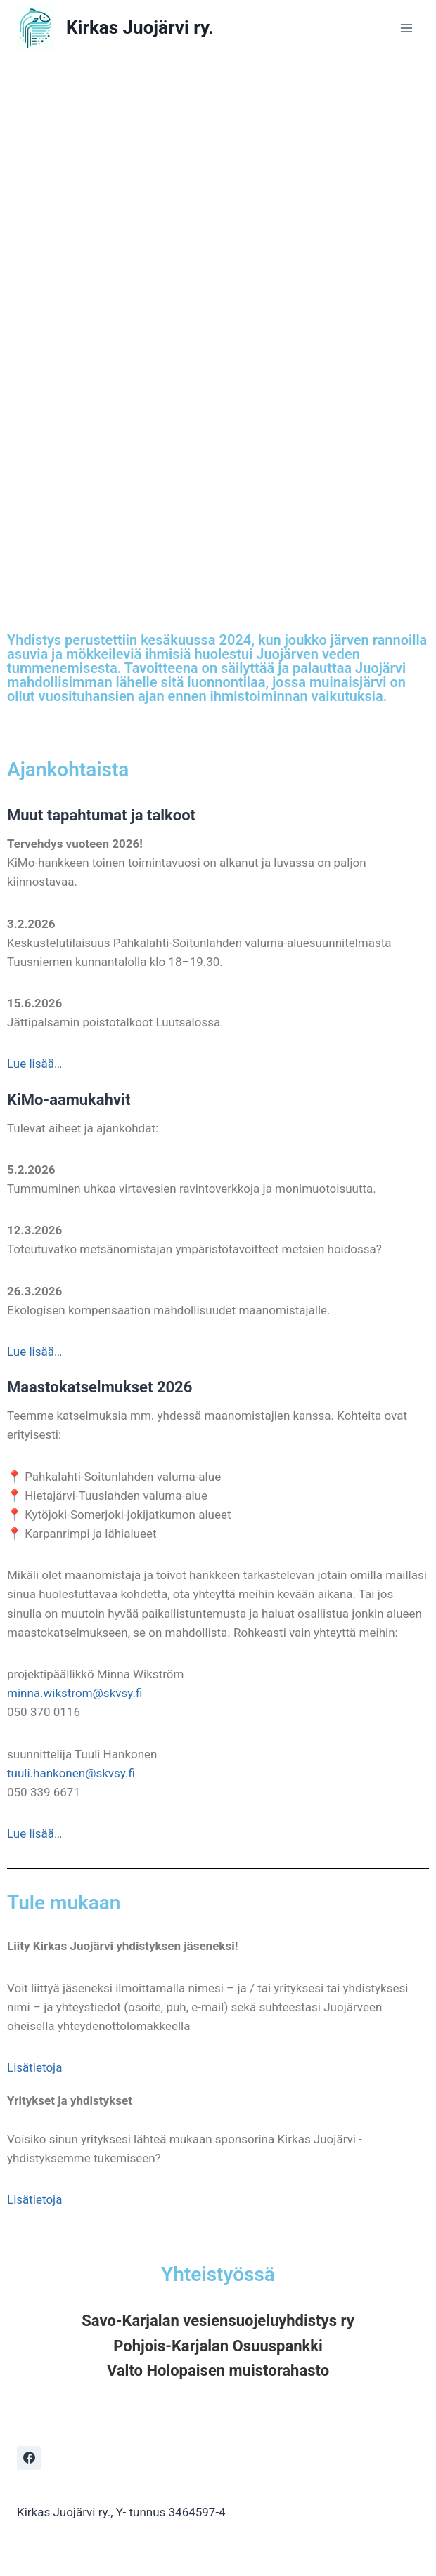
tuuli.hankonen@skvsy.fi (71, 1773)
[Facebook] (29, 2458)
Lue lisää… (34, 1064)
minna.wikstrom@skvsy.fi (74, 1693)
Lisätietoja (34, 2067)
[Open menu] (406, 28)
